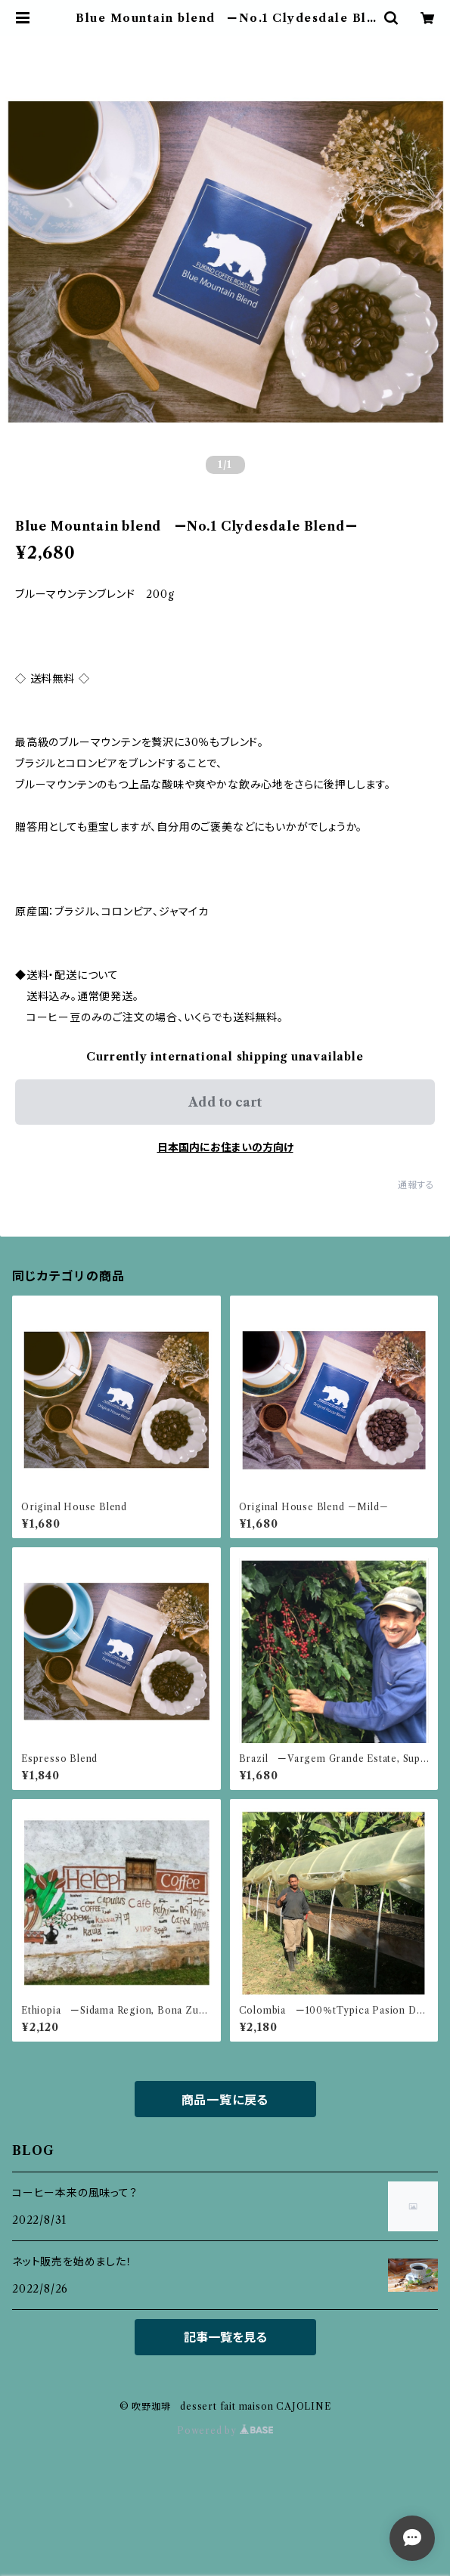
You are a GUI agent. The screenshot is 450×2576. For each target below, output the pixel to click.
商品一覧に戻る (225, 2099)
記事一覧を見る (225, 2337)
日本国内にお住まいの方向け (225, 1147)
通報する (416, 1184)
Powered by (225, 2430)
